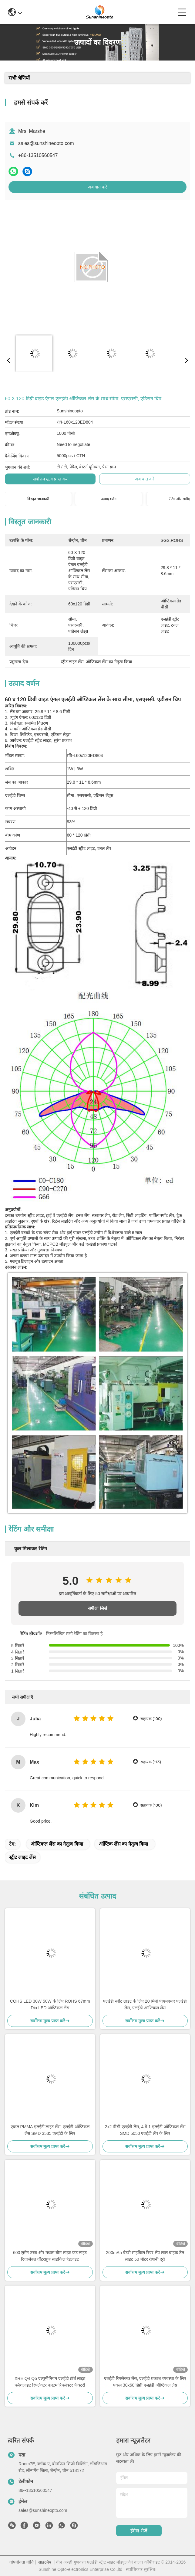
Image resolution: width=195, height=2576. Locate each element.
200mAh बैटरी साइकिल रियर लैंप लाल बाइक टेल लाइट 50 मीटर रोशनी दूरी (145, 2256)
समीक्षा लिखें (97, 1608)
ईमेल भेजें (138, 2530)
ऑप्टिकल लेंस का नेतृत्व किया (57, 1844)
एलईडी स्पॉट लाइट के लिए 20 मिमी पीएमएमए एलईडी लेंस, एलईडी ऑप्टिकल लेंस (145, 2004)
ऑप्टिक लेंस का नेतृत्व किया (123, 1844)
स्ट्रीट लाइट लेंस (22, 1857)
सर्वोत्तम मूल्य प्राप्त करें (50, 479)
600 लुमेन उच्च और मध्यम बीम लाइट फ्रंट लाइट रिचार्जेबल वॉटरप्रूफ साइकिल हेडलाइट (50, 2256)
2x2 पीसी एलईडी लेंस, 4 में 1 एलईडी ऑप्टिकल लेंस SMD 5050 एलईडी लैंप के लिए (145, 2130)
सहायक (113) (150, 1762)
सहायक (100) (151, 1718)
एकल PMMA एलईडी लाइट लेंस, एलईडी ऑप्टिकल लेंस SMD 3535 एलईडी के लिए (50, 2130)
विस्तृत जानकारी (38, 499)
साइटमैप (44, 2562)
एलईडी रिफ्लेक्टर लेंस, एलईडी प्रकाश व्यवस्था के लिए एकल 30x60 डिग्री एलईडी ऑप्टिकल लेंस (145, 2382)
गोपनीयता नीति (21, 2562)
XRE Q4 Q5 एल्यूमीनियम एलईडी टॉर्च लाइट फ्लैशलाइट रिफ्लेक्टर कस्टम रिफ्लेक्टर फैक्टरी (50, 2382)
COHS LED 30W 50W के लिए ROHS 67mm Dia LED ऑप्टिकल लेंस (50, 2004)
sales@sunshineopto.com (46, 143)
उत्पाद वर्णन (108, 499)
